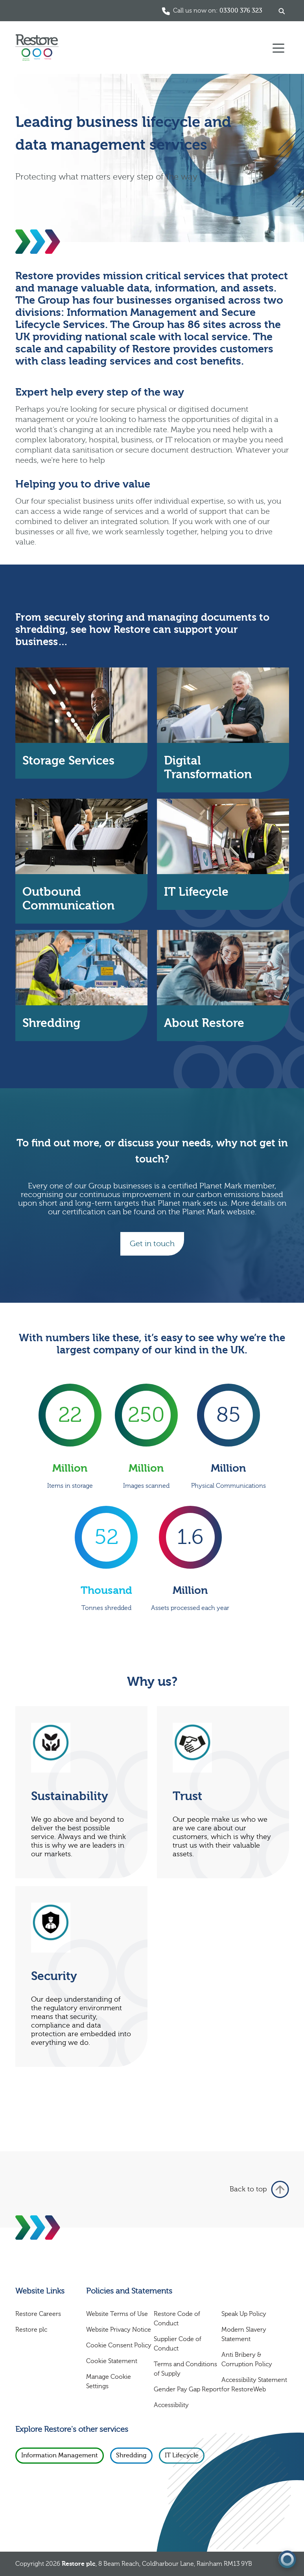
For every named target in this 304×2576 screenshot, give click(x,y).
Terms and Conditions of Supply (185, 2369)
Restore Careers (38, 2313)
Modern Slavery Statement (243, 2334)
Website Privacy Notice (118, 2329)
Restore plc (31, 2329)
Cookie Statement (111, 2361)
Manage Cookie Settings (108, 2381)
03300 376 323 (240, 10)
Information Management (59, 2455)
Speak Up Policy (243, 2313)
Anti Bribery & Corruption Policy (246, 2359)
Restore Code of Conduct (177, 2318)
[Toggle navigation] (278, 47)
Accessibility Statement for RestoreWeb (254, 2384)
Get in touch (152, 1243)
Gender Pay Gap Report (187, 2389)
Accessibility (171, 2405)
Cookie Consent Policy (118, 2345)
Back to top (259, 2189)
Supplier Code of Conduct (177, 2344)
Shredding (131, 2455)
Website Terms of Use (117, 2313)
